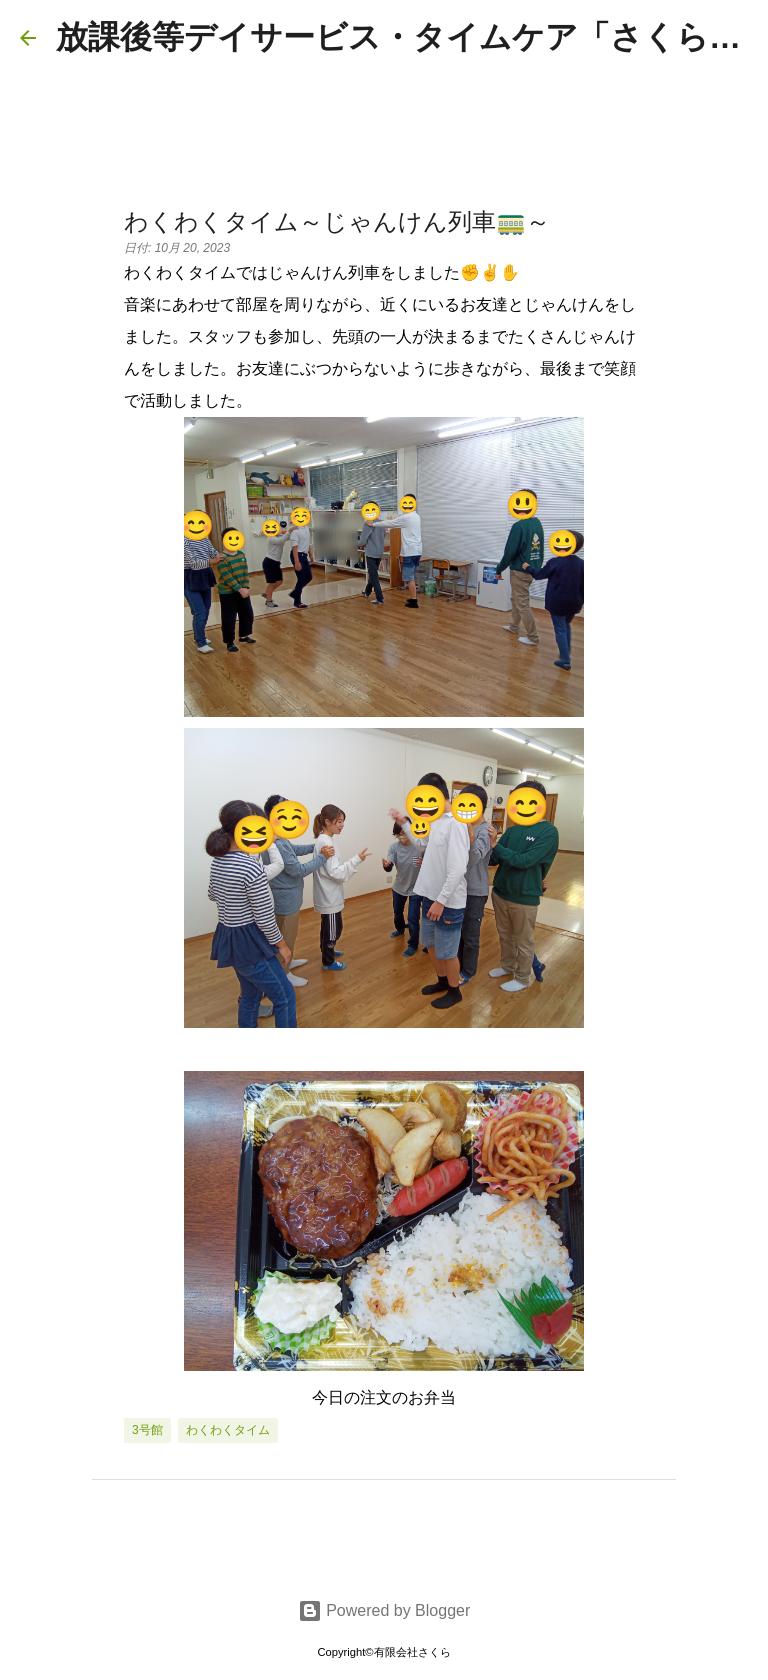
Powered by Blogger (384, 1610)
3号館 (147, 1430)
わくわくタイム (228, 1430)
